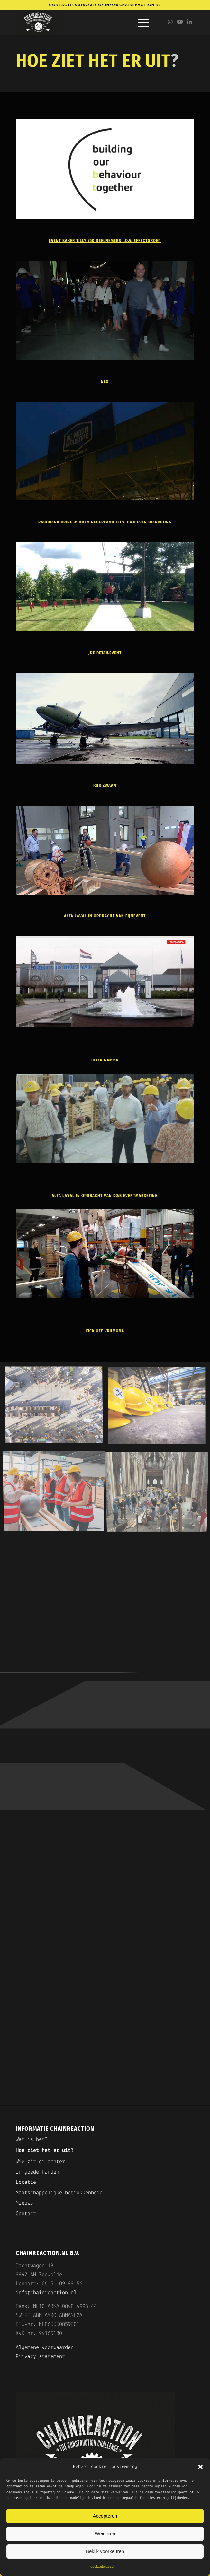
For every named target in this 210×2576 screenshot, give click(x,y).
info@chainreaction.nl (133, 5)
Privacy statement (40, 2357)
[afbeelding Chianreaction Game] (56, 1408)
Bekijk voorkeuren (105, 2551)
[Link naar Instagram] (170, 22)
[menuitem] (140, 22)
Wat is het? (32, 2140)
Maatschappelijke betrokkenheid (59, 2193)
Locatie (26, 2182)
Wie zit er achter (40, 2162)
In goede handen (37, 2172)
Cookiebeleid (102, 2567)
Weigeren (105, 2533)
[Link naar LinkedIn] (189, 22)
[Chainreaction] (87, 22)
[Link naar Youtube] (180, 22)
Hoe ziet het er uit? (45, 2151)
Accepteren (105, 2516)
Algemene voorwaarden (45, 2348)
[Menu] (140, 22)
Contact (26, 2214)
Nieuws (24, 2203)
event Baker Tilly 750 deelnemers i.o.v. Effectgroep (105, 240)
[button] (200, 2467)
